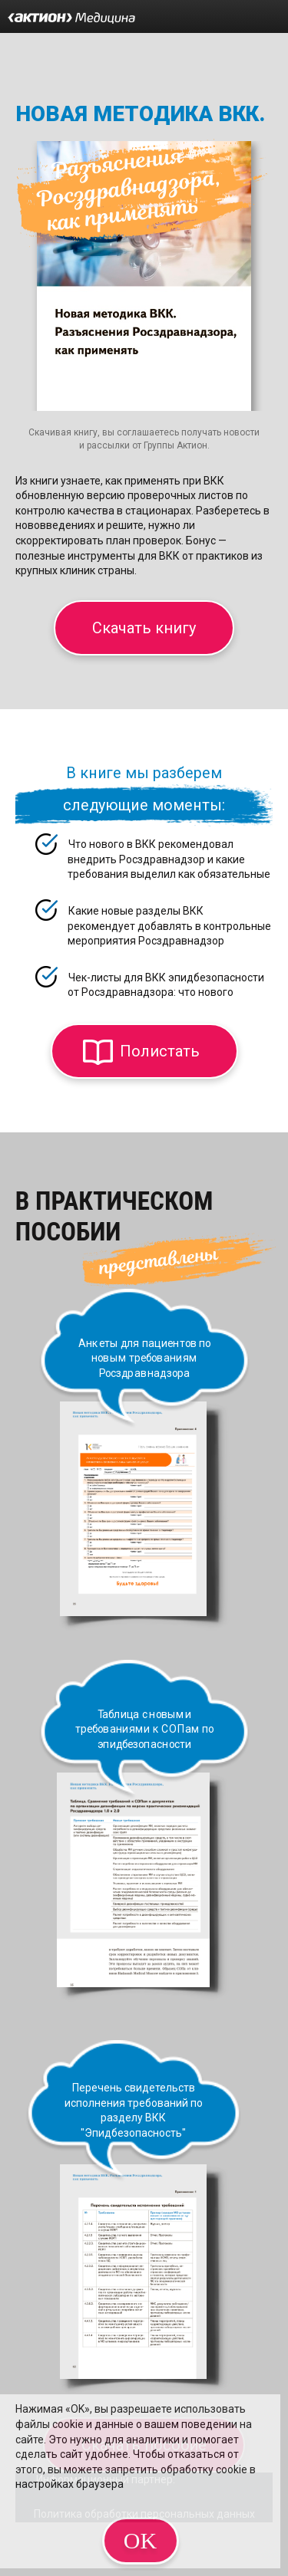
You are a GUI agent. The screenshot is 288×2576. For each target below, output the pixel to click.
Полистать (160, 1051)
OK (140, 2540)
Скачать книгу (144, 628)
